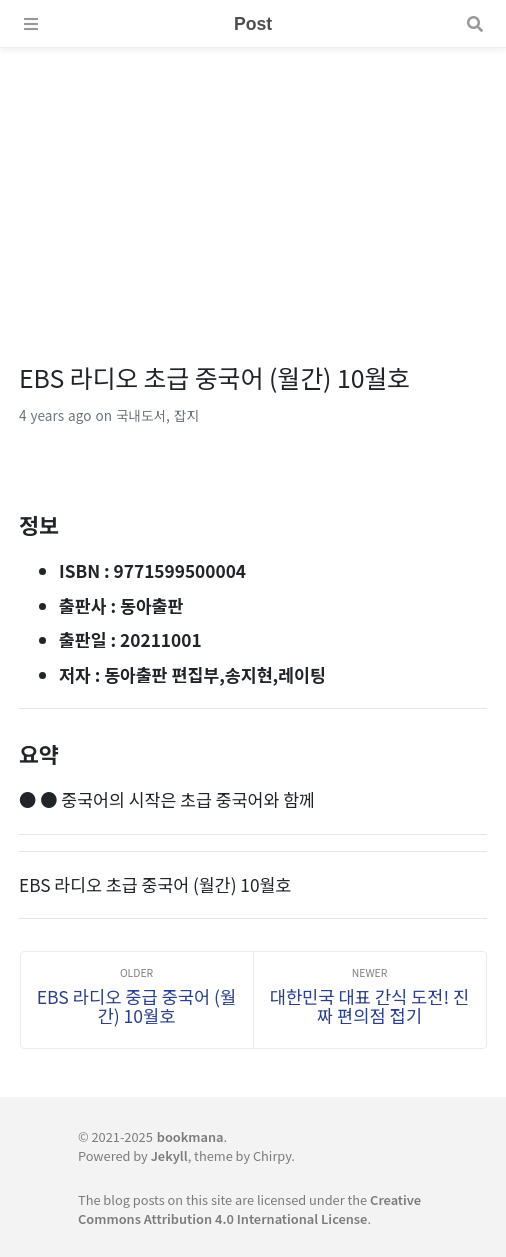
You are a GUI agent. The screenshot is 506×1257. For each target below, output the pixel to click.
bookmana (190, 1136)
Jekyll (169, 1155)
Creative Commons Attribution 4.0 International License (249, 1209)
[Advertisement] (253, 188)
